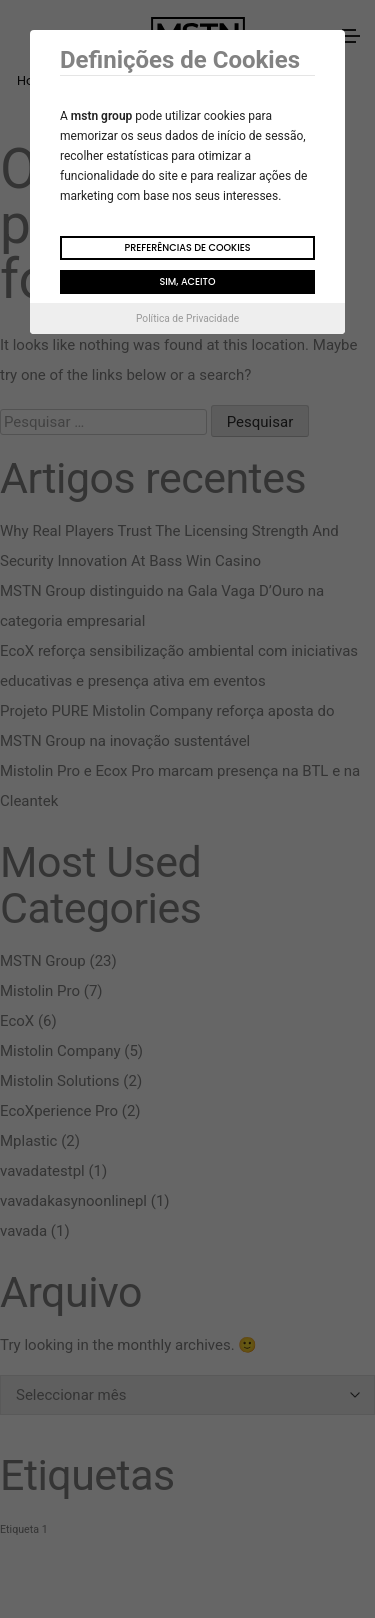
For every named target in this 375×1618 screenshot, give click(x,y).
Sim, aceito (187, 281)
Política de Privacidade (187, 318)
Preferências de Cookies (187, 247)
